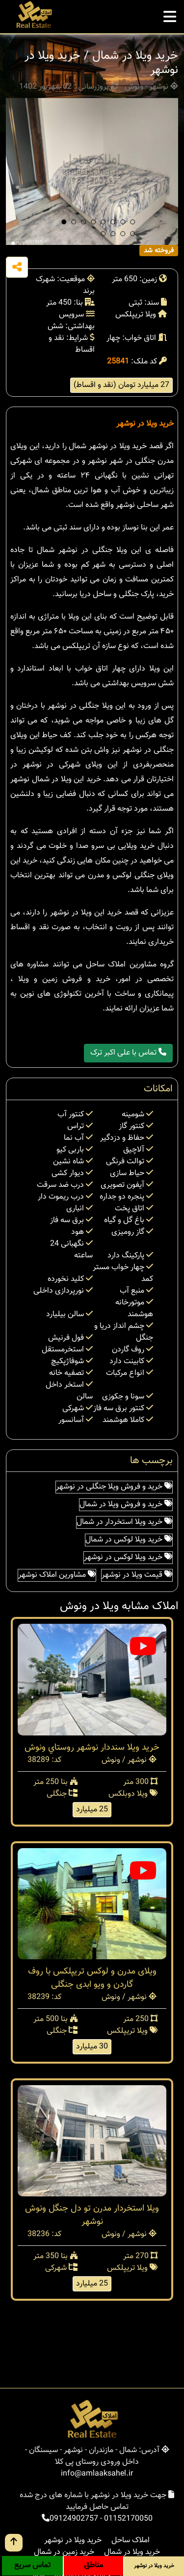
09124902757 (74, 2519)
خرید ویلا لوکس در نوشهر (128, 1557)
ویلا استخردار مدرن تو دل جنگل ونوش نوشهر (92, 2215)
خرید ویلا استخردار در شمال (124, 1522)
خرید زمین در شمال (64, 2552)
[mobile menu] (169, 14)
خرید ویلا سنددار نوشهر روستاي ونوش (92, 1748)
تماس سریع (32, 2565)
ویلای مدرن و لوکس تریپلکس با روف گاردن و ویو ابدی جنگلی (92, 1978)
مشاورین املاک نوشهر (57, 1575)
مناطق (93, 2565)
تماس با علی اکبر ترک (128, 1053)
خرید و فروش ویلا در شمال (125, 1504)
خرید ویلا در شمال (132, 2552)
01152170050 (128, 2519)
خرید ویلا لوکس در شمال (128, 1540)
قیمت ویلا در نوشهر (137, 1575)
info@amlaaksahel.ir (97, 2474)
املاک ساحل (130, 2540)
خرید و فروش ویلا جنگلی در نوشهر (114, 1487)
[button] (63, 221)
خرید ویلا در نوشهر (145, 424)
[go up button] (14, 2543)
